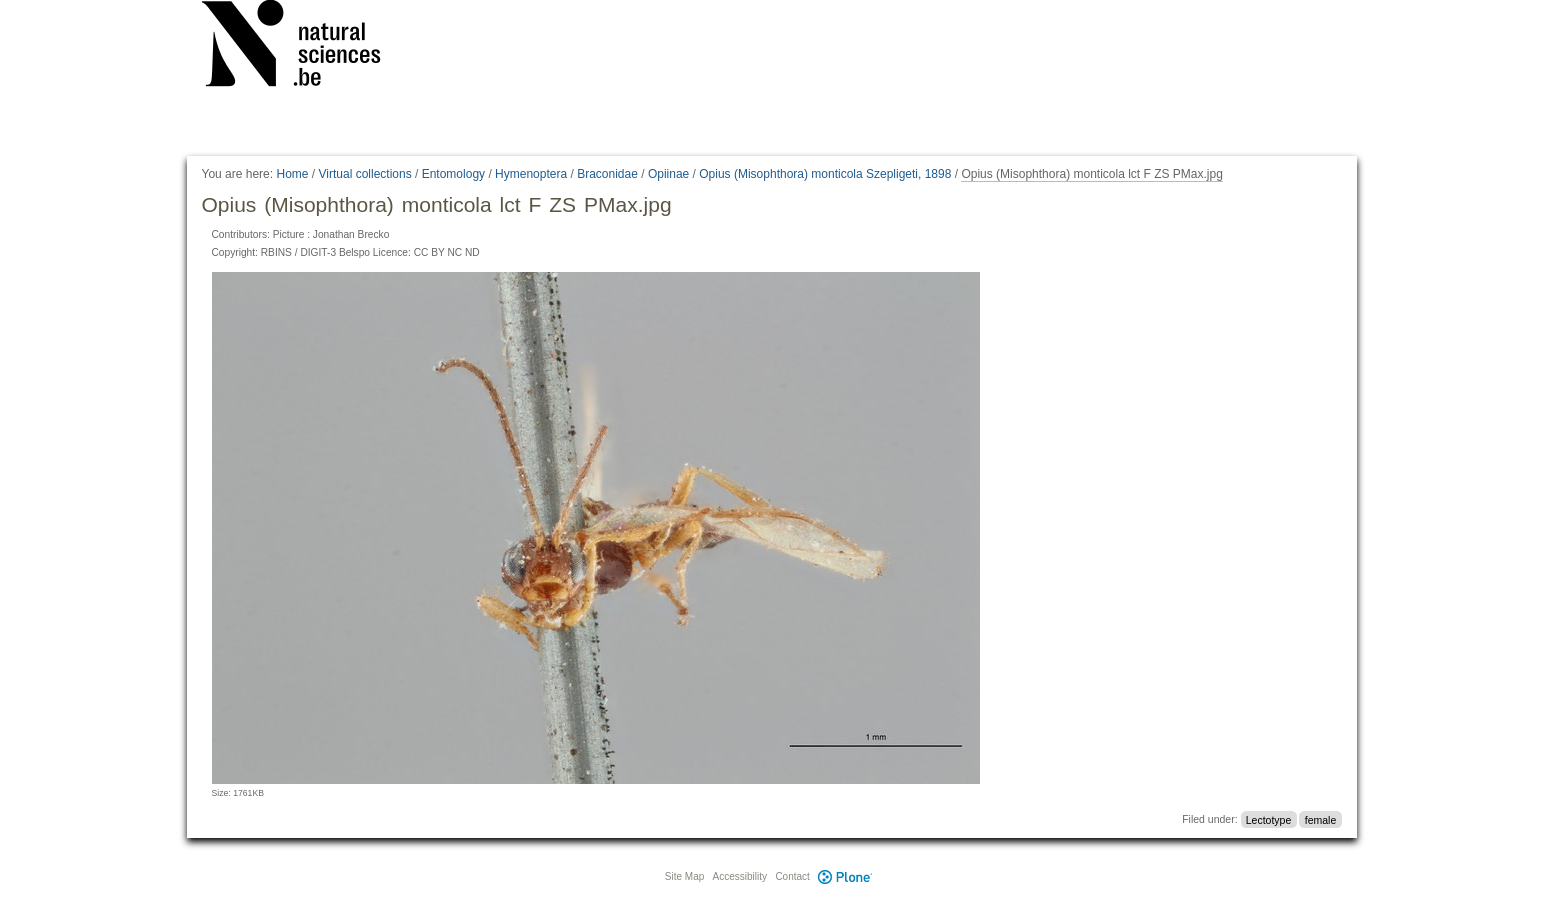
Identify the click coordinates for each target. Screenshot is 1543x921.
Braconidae (607, 174)
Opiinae (668, 174)
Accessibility (740, 876)
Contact (792, 876)
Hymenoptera (531, 174)
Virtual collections (365, 174)
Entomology (453, 174)
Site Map (684, 876)
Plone (846, 876)
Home (292, 174)
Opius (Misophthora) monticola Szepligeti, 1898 (825, 174)
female (1321, 819)
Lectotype (1269, 819)
